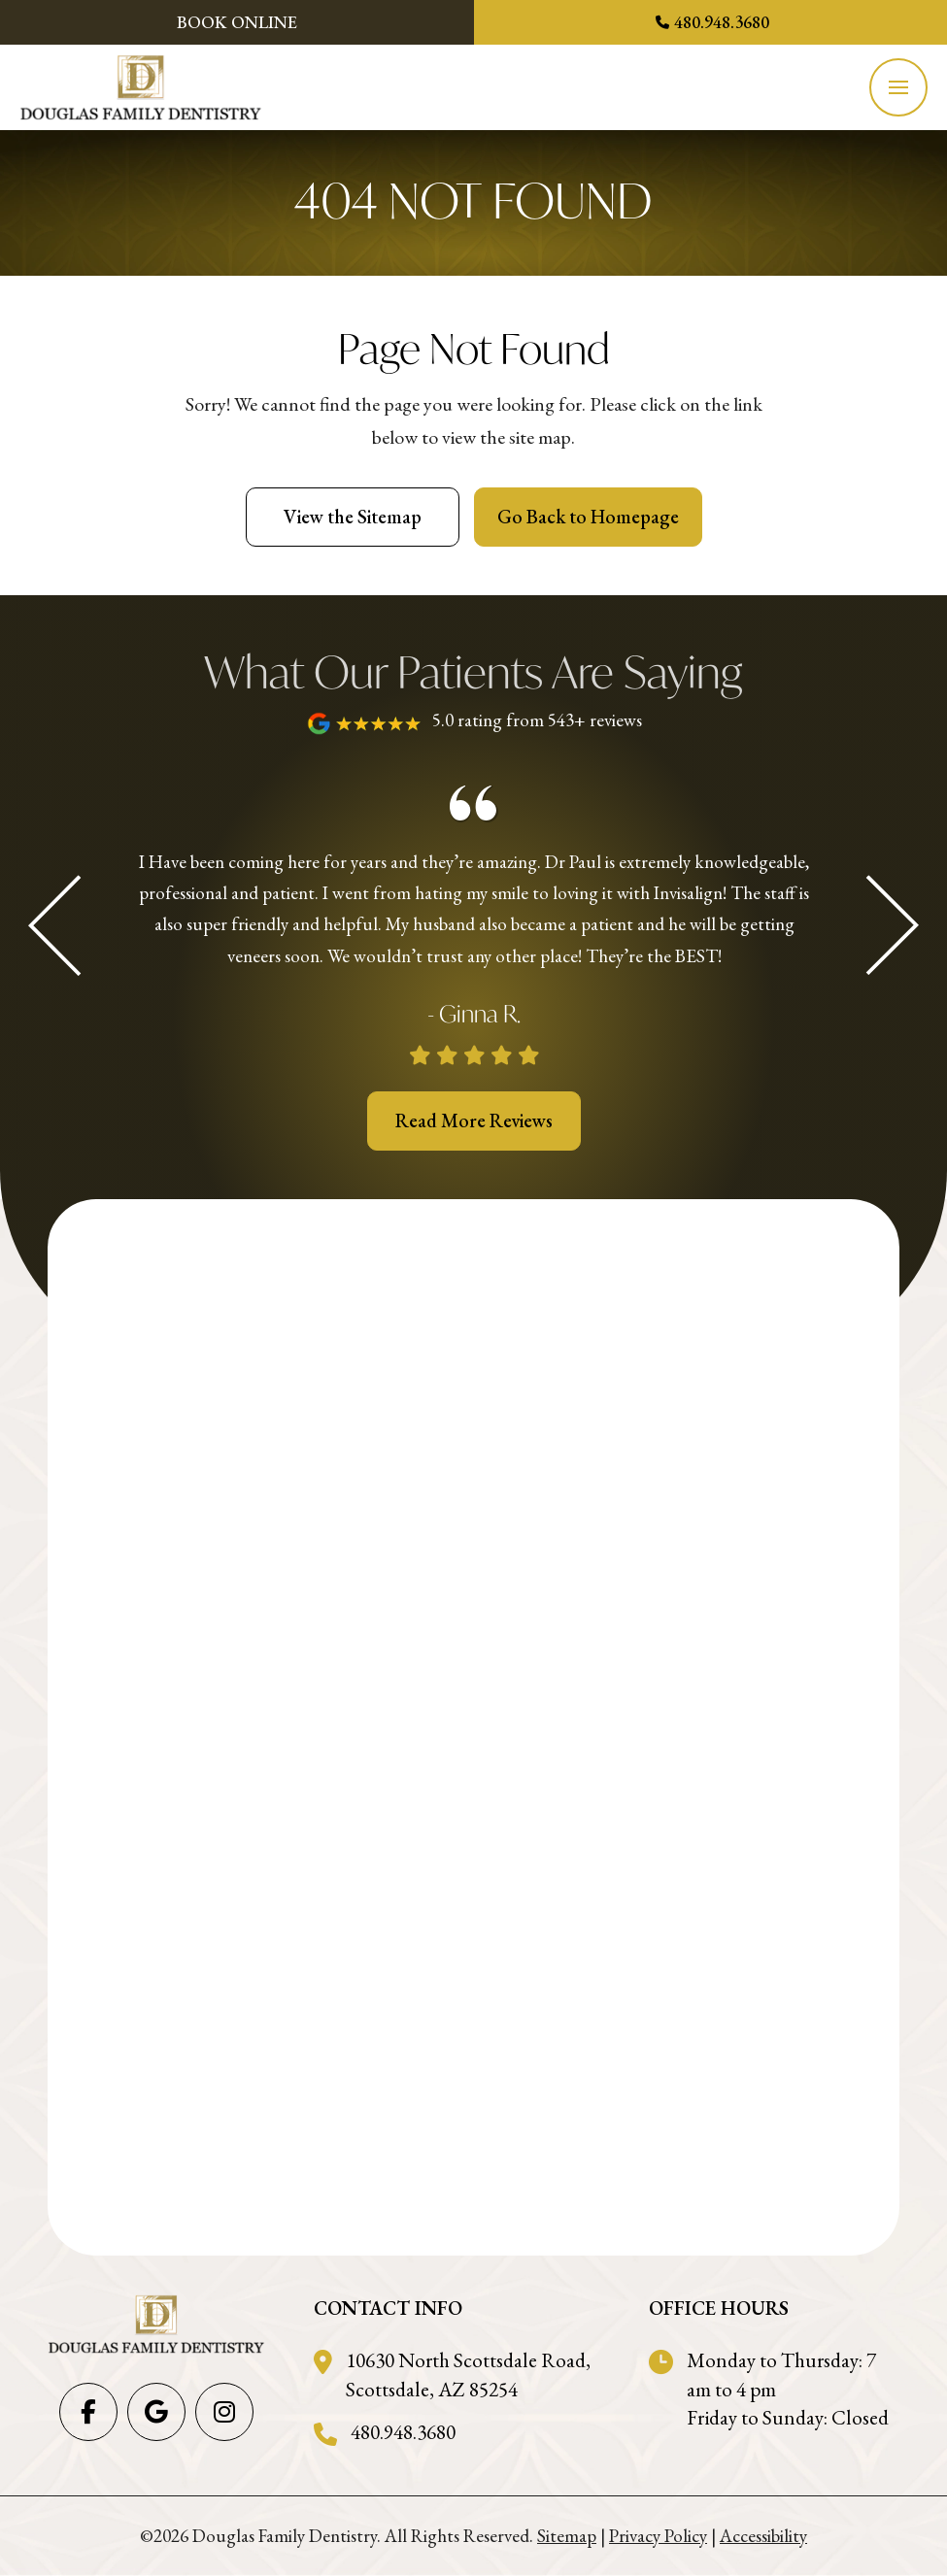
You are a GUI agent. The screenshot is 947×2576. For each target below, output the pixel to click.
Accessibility (763, 2536)
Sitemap (566, 2536)
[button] (898, 87)
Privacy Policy (658, 2536)
